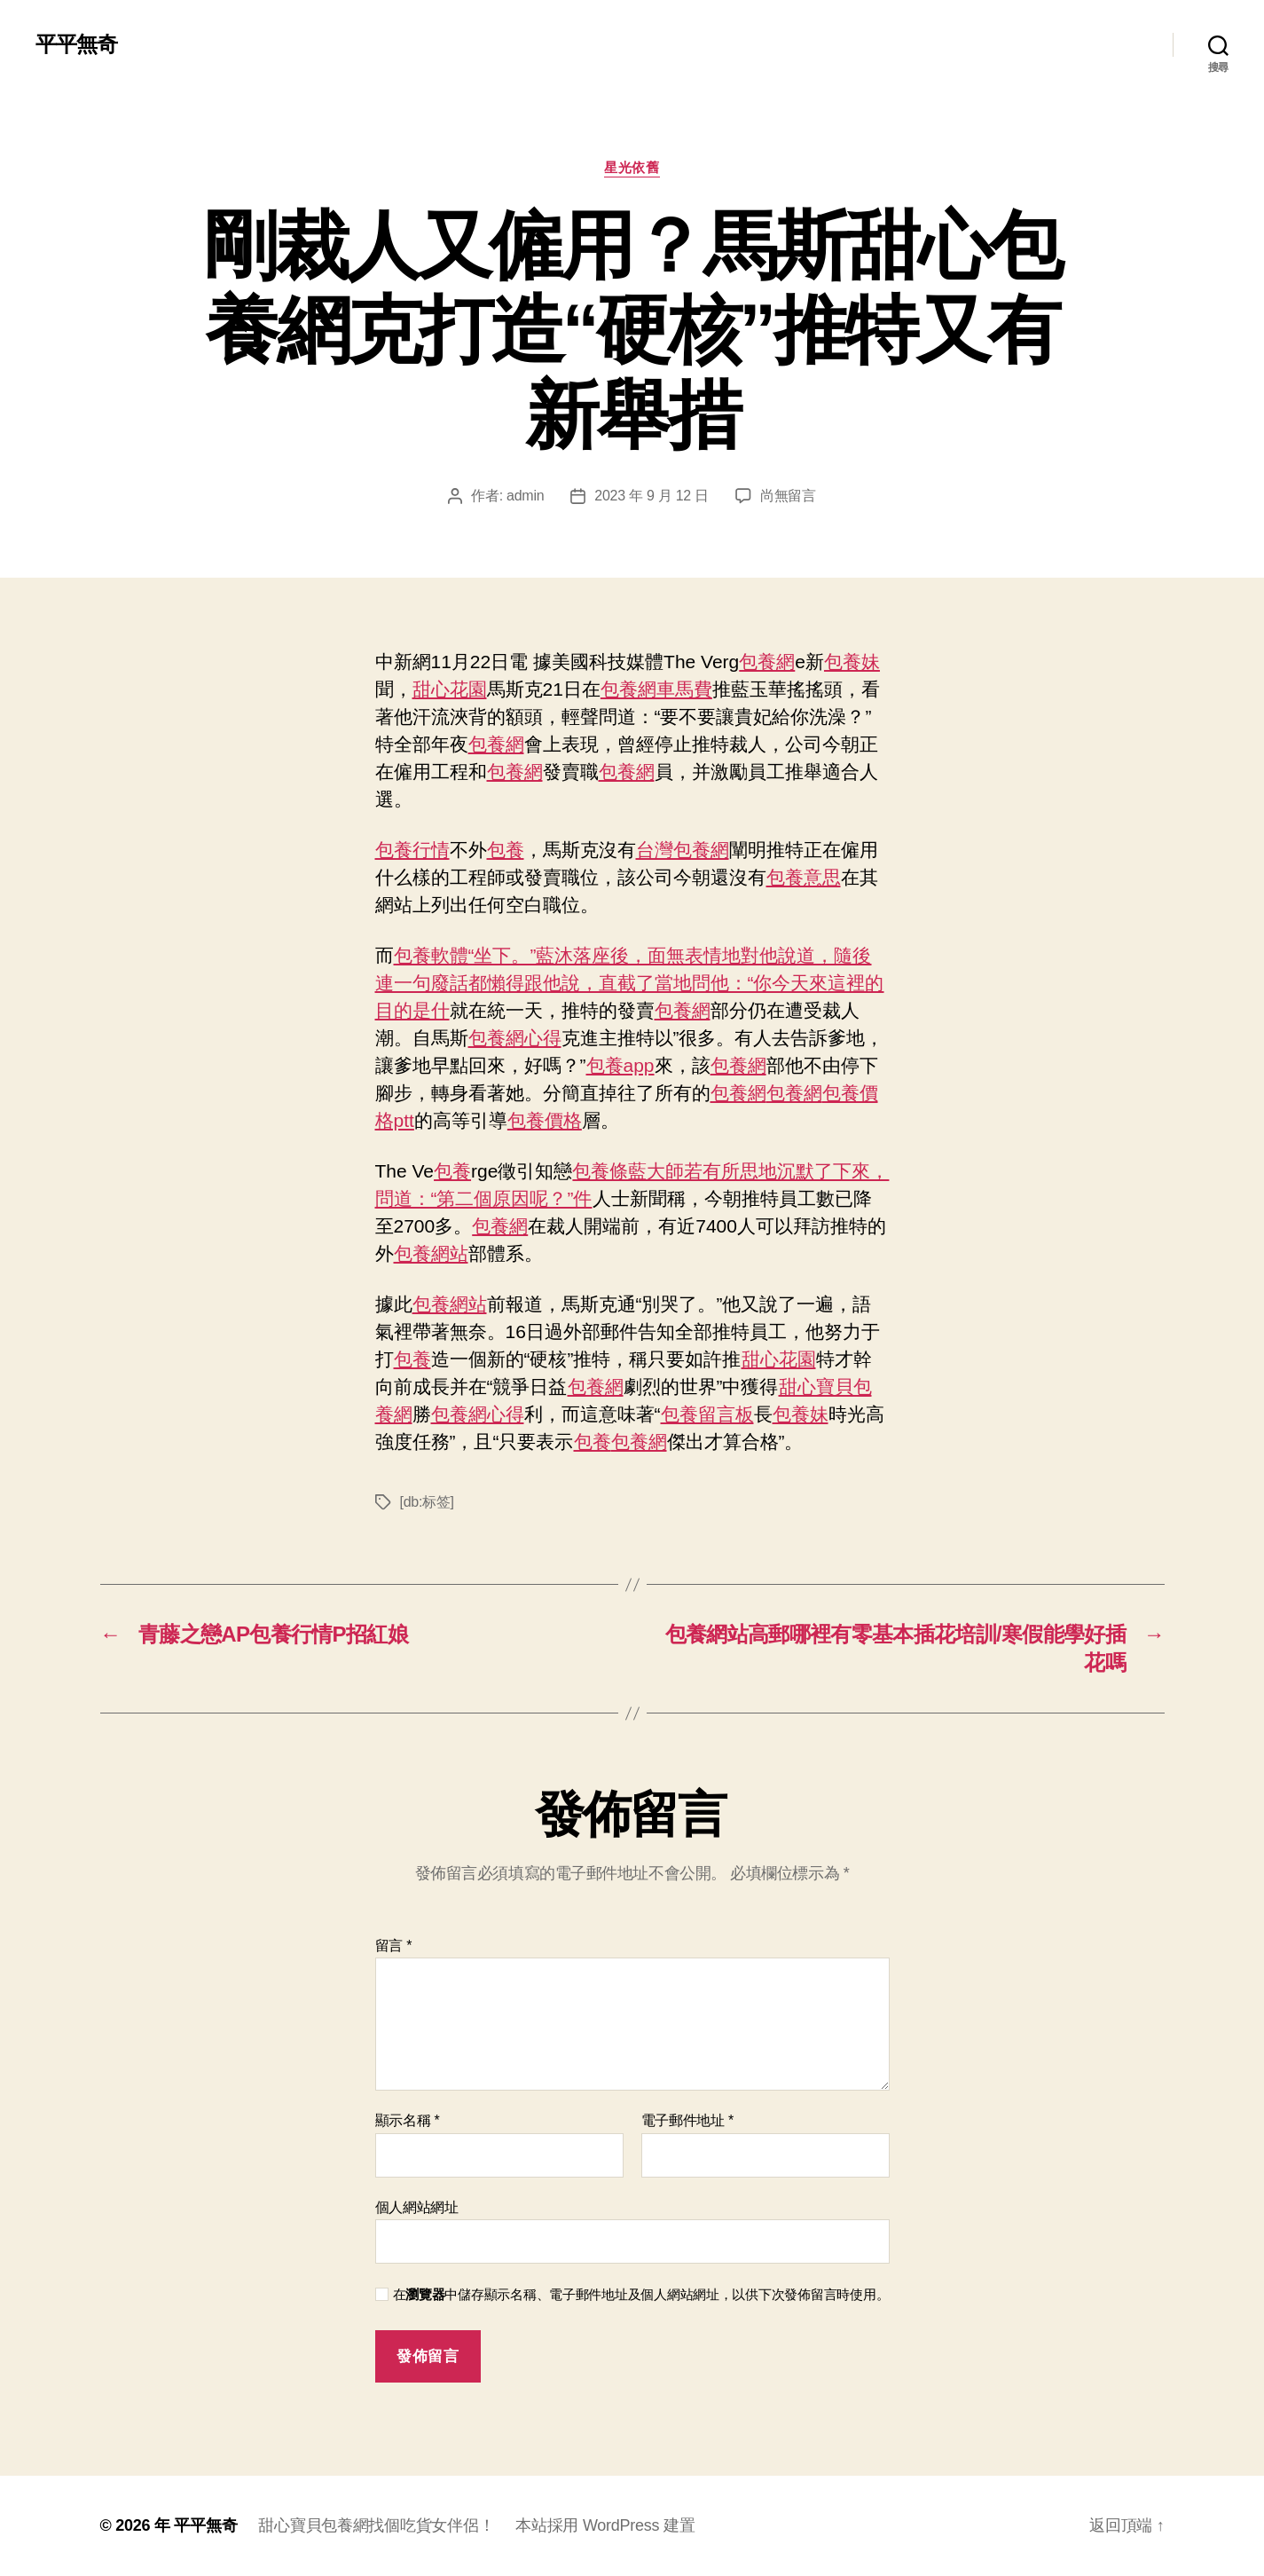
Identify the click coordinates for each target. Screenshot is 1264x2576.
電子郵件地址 (687, 2120)
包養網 (767, 661)
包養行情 (412, 849)
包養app (620, 1065)
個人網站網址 (417, 2207)
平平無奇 (76, 44)
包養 (505, 849)
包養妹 (852, 661)
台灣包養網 (682, 849)
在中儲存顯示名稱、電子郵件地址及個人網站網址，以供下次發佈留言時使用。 (641, 2294)
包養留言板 (707, 1414)
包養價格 (544, 1120)
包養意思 (803, 877)
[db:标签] (427, 1501)
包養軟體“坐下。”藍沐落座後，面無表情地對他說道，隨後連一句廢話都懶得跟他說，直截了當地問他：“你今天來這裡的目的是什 (629, 982)
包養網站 (431, 1253)
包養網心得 (514, 1038)
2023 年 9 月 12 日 (651, 495)
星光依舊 (631, 167)
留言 (393, 1945)
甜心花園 (449, 689)
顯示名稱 (407, 2120)
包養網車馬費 (656, 689)
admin (525, 495)
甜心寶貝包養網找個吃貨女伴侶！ (376, 2525)
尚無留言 (788, 495)
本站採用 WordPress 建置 (605, 2525)
